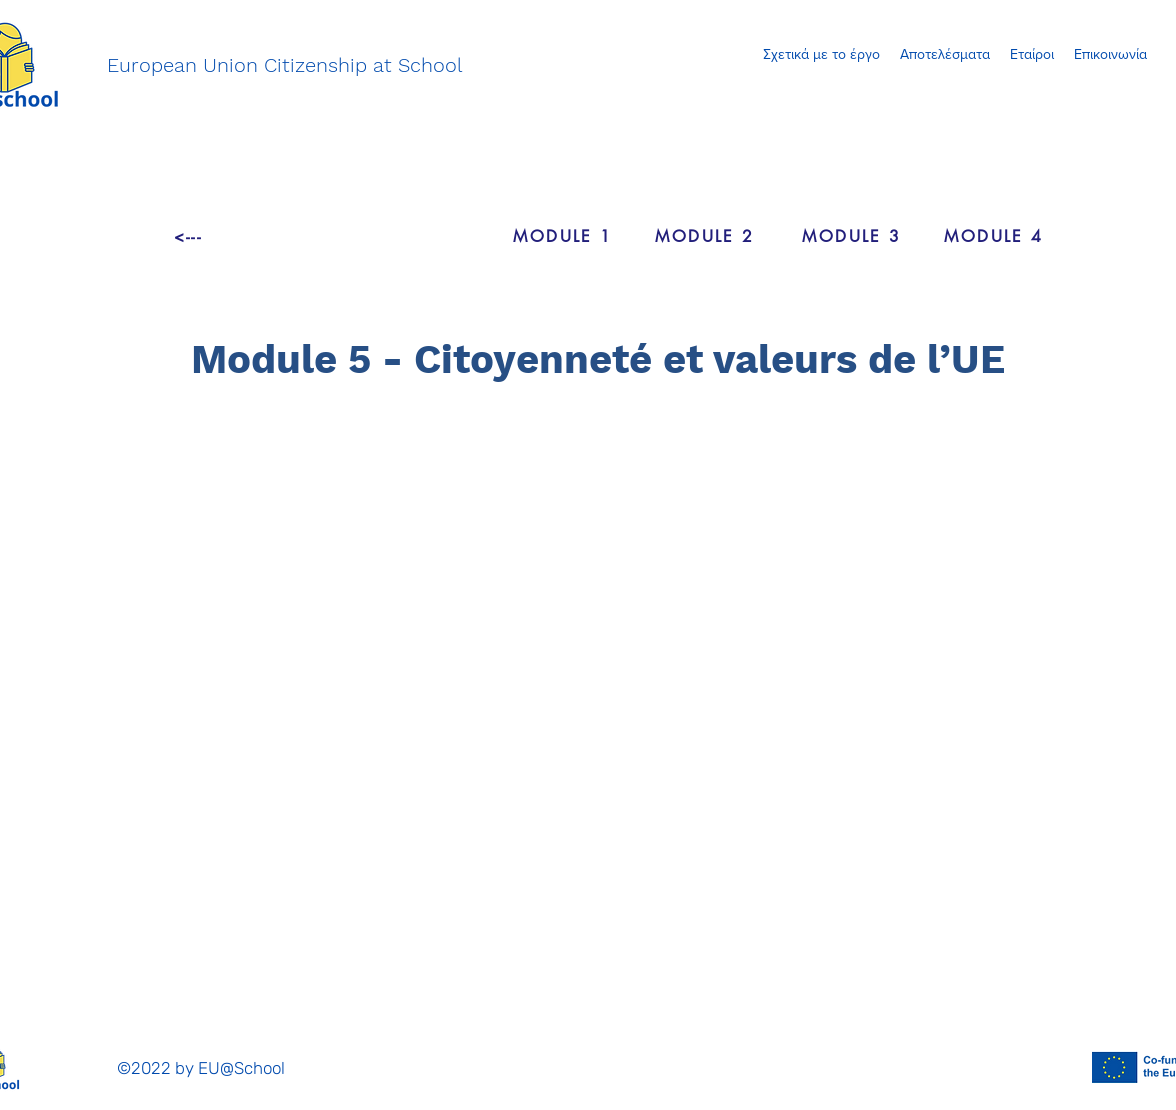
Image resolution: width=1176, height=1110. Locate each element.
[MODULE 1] (563, 236)
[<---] (188, 236)
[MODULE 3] (852, 236)
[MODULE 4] (994, 236)
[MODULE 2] (705, 236)
